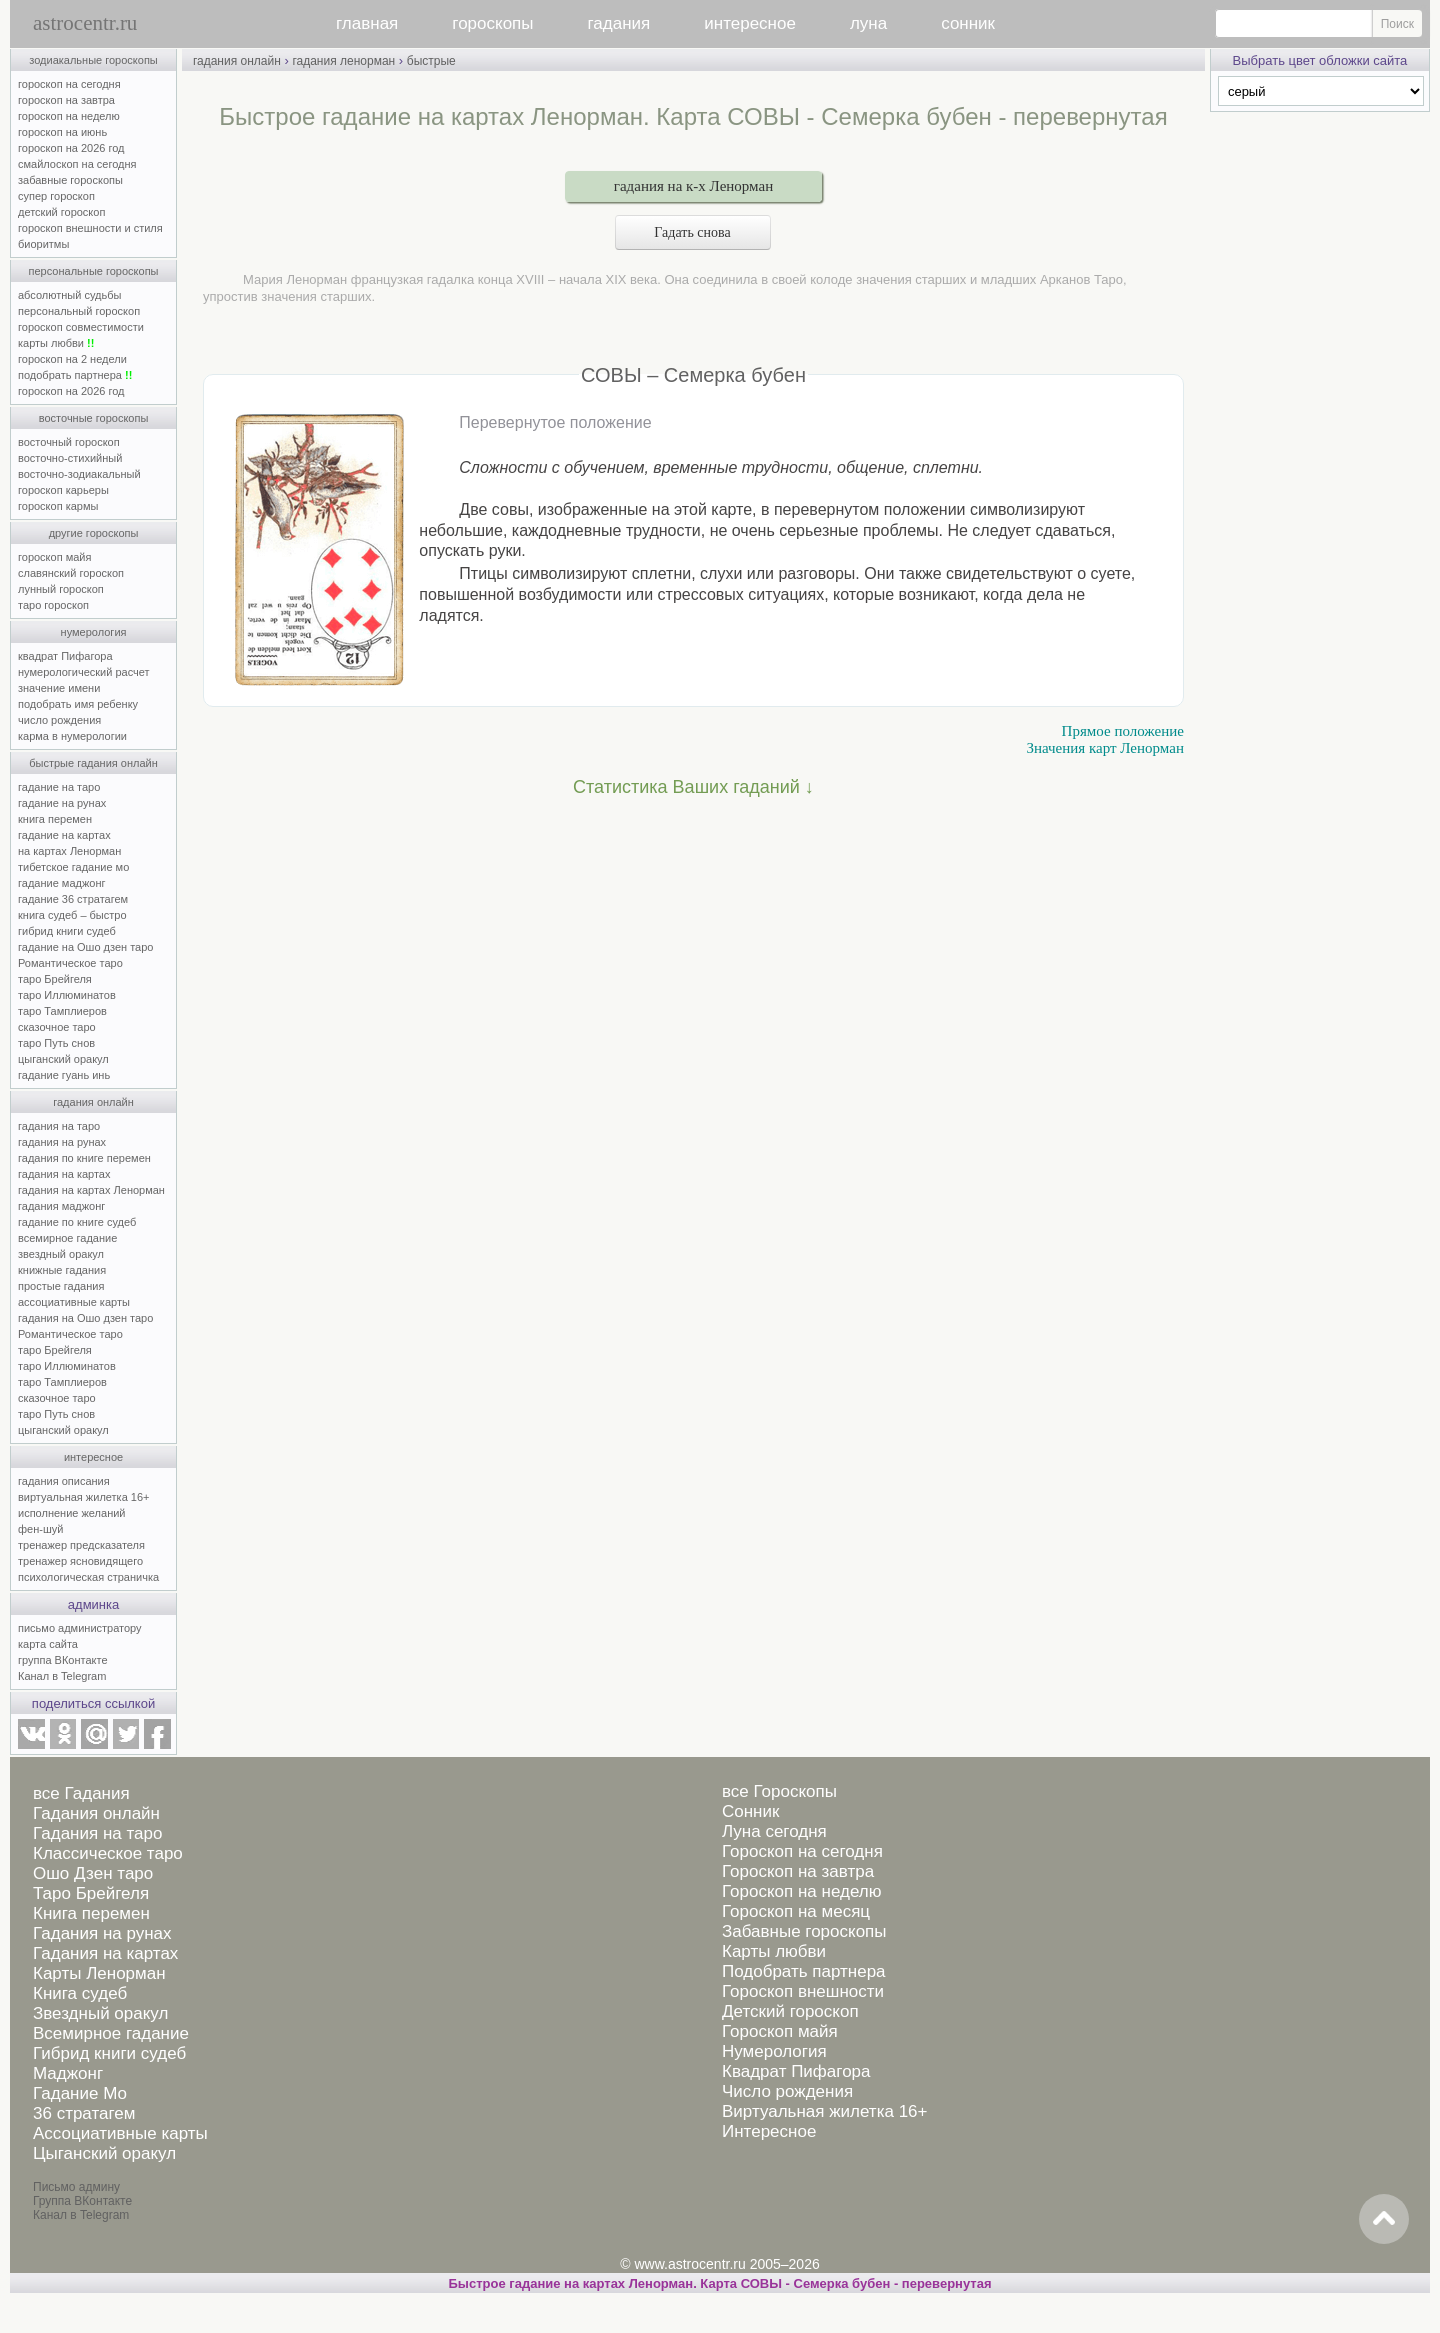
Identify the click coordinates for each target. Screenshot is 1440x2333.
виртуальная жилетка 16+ (83, 1497)
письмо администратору (80, 1628)
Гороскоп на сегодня (802, 1851)
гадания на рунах (62, 1142)
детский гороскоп (61, 212)
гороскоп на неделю (69, 116)
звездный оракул (61, 1254)
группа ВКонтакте (63, 1660)
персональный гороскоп (79, 311)
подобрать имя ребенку (78, 704)
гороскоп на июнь (62, 132)
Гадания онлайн (96, 1813)
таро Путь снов (56, 1043)
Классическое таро (108, 1853)
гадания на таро (59, 1126)
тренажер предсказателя (81, 1545)
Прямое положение (1123, 731)
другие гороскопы (94, 533)
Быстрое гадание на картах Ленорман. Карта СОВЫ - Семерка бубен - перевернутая (719, 2283)
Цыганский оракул (104, 2153)
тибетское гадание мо (73, 867)
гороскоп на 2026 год (71, 148)
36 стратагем (84, 2113)
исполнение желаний (72, 1513)
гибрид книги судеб (67, 931)
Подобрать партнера (804, 1971)
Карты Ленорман (99, 1973)
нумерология (94, 632)
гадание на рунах (62, 803)
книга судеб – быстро (72, 915)
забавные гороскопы (70, 180)
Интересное (769, 2131)
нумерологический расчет (84, 672)
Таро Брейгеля (91, 1893)
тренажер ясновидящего (80, 1561)
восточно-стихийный (70, 458)
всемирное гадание (67, 1238)
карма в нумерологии (72, 736)
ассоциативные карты (74, 1302)
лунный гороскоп (61, 589)
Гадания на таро (97, 1833)
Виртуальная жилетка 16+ (825, 2111)
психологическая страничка (88, 1577)
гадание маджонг (61, 883)
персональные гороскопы (94, 271)
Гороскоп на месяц (796, 1911)
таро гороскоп (53, 605)
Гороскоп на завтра (798, 1871)
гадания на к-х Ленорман (693, 186)
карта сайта (48, 1644)
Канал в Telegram (62, 1676)
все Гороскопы (779, 1791)
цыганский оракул (63, 1059)
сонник (968, 23)
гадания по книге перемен (84, 1158)
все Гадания (81, 1793)
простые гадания (61, 1286)
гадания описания (64, 1481)
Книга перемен (91, 1913)
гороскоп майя (54, 557)
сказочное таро (57, 1027)
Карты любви (774, 1951)
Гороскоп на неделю (801, 1891)
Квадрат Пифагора (796, 2071)
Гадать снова (693, 232)
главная (367, 23)
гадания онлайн (93, 1102)
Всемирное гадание (111, 2033)
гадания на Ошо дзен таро (85, 1318)
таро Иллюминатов (67, 995)
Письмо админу (76, 2187)
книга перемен (55, 819)
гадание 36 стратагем (73, 899)
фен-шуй (40, 1529)
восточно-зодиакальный (79, 474)
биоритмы (43, 244)
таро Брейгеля (55, 979)
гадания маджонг (61, 1206)
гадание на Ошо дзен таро (85, 947)
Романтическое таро (70, 963)
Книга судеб (80, 1993)
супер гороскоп (56, 196)
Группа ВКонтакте (82, 2201)
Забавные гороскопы (804, 1931)
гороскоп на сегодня (69, 84)
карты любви (56, 343)
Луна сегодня (774, 1831)
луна (868, 23)
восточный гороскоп (69, 442)
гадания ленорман (343, 61)
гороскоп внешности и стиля (90, 228)
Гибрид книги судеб (109, 2053)
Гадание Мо (80, 2093)
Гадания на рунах (102, 1933)
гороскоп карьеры (63, 490)
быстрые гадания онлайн (93, 763)
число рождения (59, 720)
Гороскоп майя (780, 2031)
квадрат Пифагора (65, 656)
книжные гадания (62, 1270)
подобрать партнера (75, 375)
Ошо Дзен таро (93, 1873)
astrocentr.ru (85, 23)
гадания (619, 23)
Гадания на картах (105, 1953)
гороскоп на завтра (66, 100)
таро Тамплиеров (62, 1011)
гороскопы (492, 23)
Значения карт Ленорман (1104, 748)
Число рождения (787, 2091)
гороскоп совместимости (81, 327)
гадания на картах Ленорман (94, 1190)
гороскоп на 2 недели (72, 359)
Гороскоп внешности (803, 1991)
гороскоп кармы (58, 506)
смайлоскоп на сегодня (77, 164)
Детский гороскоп (790, 2011)
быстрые (431, 61)
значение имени (59, 688)
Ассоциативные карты (120, 2133)
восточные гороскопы (94, 418)
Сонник (750, 1811)
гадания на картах (64, 1174)
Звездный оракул (100, 2013)
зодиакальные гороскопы (93, 60)
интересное (750, 23)
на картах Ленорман (69, 851)
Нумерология (774, 2051)
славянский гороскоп (71, 573)
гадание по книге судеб (77, 1222)
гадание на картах (64, 835)
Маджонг (68, 2073)
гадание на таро (59, 787)
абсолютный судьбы (69, 295)
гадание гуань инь (64, 1075)
